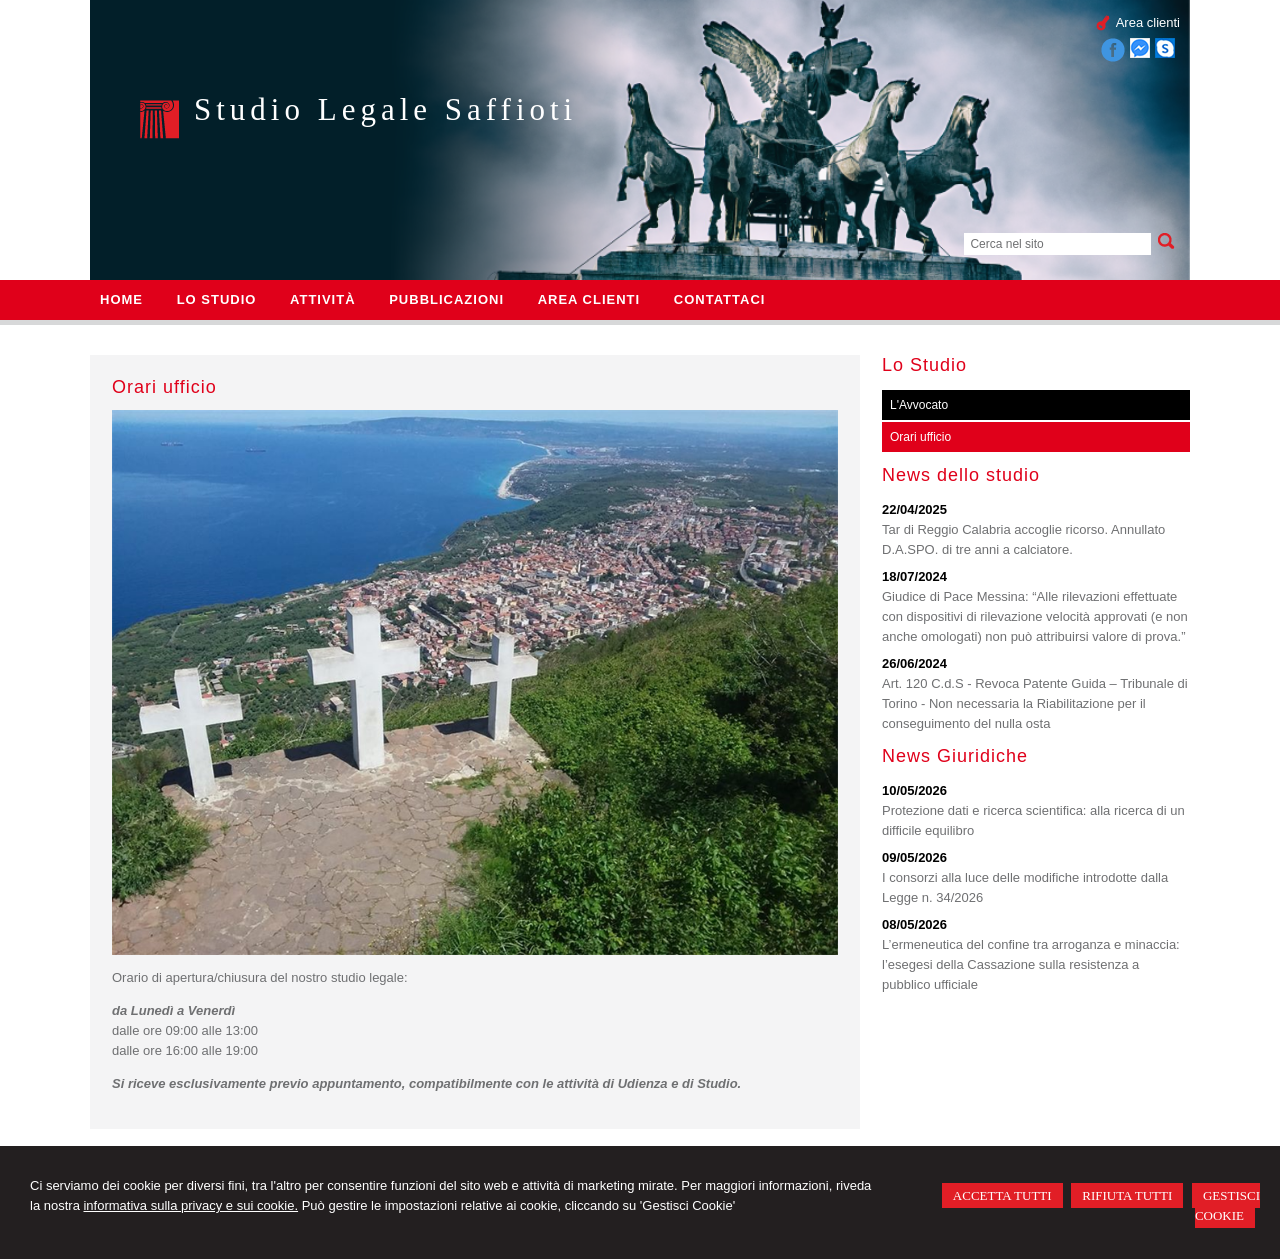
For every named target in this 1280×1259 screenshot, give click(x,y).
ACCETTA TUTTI (1002, 1195)
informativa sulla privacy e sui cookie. (190, 1205)
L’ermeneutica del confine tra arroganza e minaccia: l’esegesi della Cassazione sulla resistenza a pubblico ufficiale (1031, 964)
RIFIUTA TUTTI (1127, 1195)
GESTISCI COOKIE (1227, 1205)
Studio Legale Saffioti (385, 109)
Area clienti (1148, 22)
